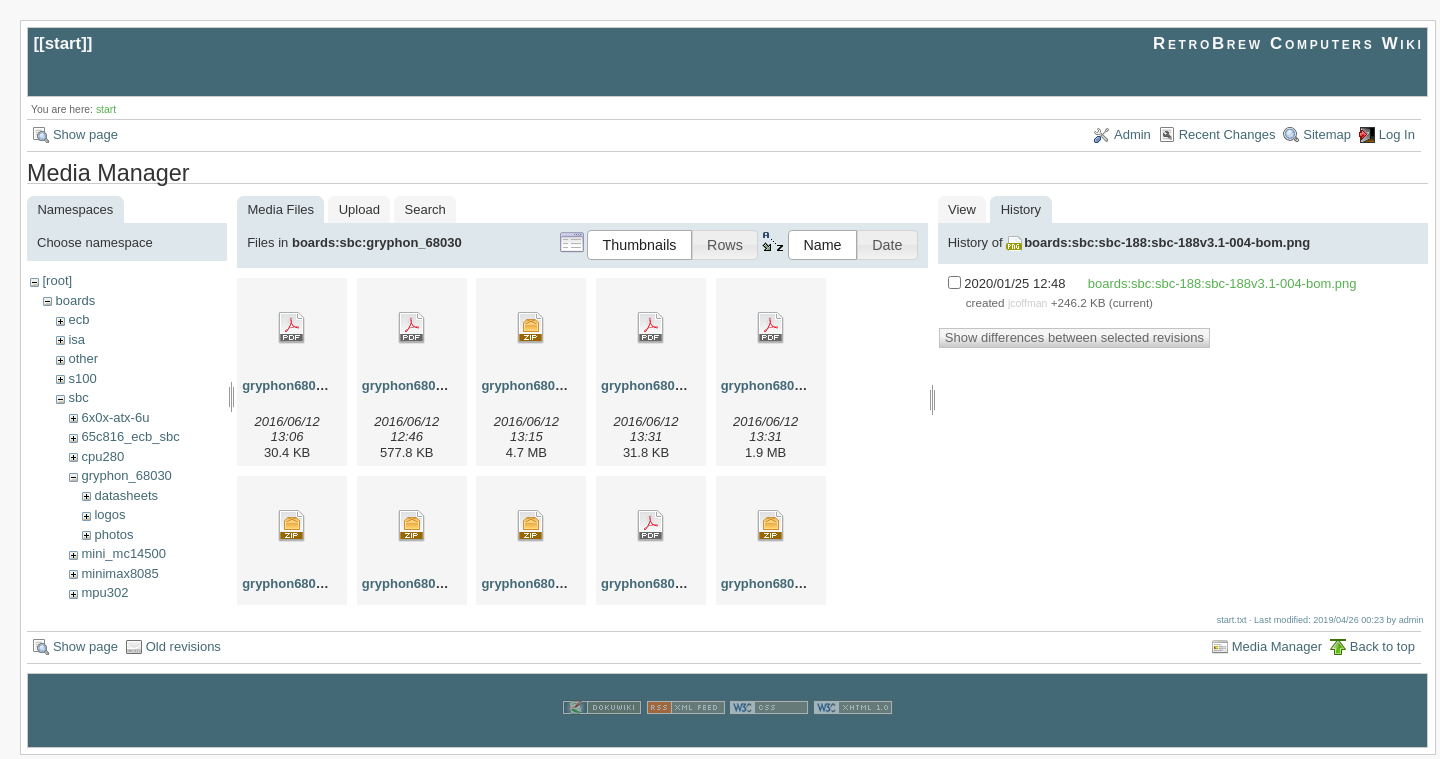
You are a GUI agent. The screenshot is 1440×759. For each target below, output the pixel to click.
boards (75, 300)
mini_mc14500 (123, 553)
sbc (78, 397)
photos (113, 534)
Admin (1132, 134)
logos (109, 514)
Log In (1397, 134)
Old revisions (183, 650)
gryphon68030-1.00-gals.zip (327, 583)
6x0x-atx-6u (115, 417)
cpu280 (102, 456)
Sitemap (1327, 134)
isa (76, 339)
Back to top (1382, 650)
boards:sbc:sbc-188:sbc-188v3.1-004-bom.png (1167, 242)
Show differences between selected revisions (1074, 337)
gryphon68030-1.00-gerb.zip (448, 583)
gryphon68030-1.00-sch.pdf (685, 583)
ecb (78, 319)
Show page (85, 134)
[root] (57, 280)
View (962, 209)
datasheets (126, 495)
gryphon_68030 (126, 475)
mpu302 (104, 592)
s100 (82, 378)
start (63, 43)
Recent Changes (1227, 134)
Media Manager (1277, 650)
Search (425, 209)
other (83, 358)
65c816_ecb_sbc (130, 436)
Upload (359, 209)
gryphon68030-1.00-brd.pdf (445, 385)
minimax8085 (119, 573)
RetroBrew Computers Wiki (1288, 43)
